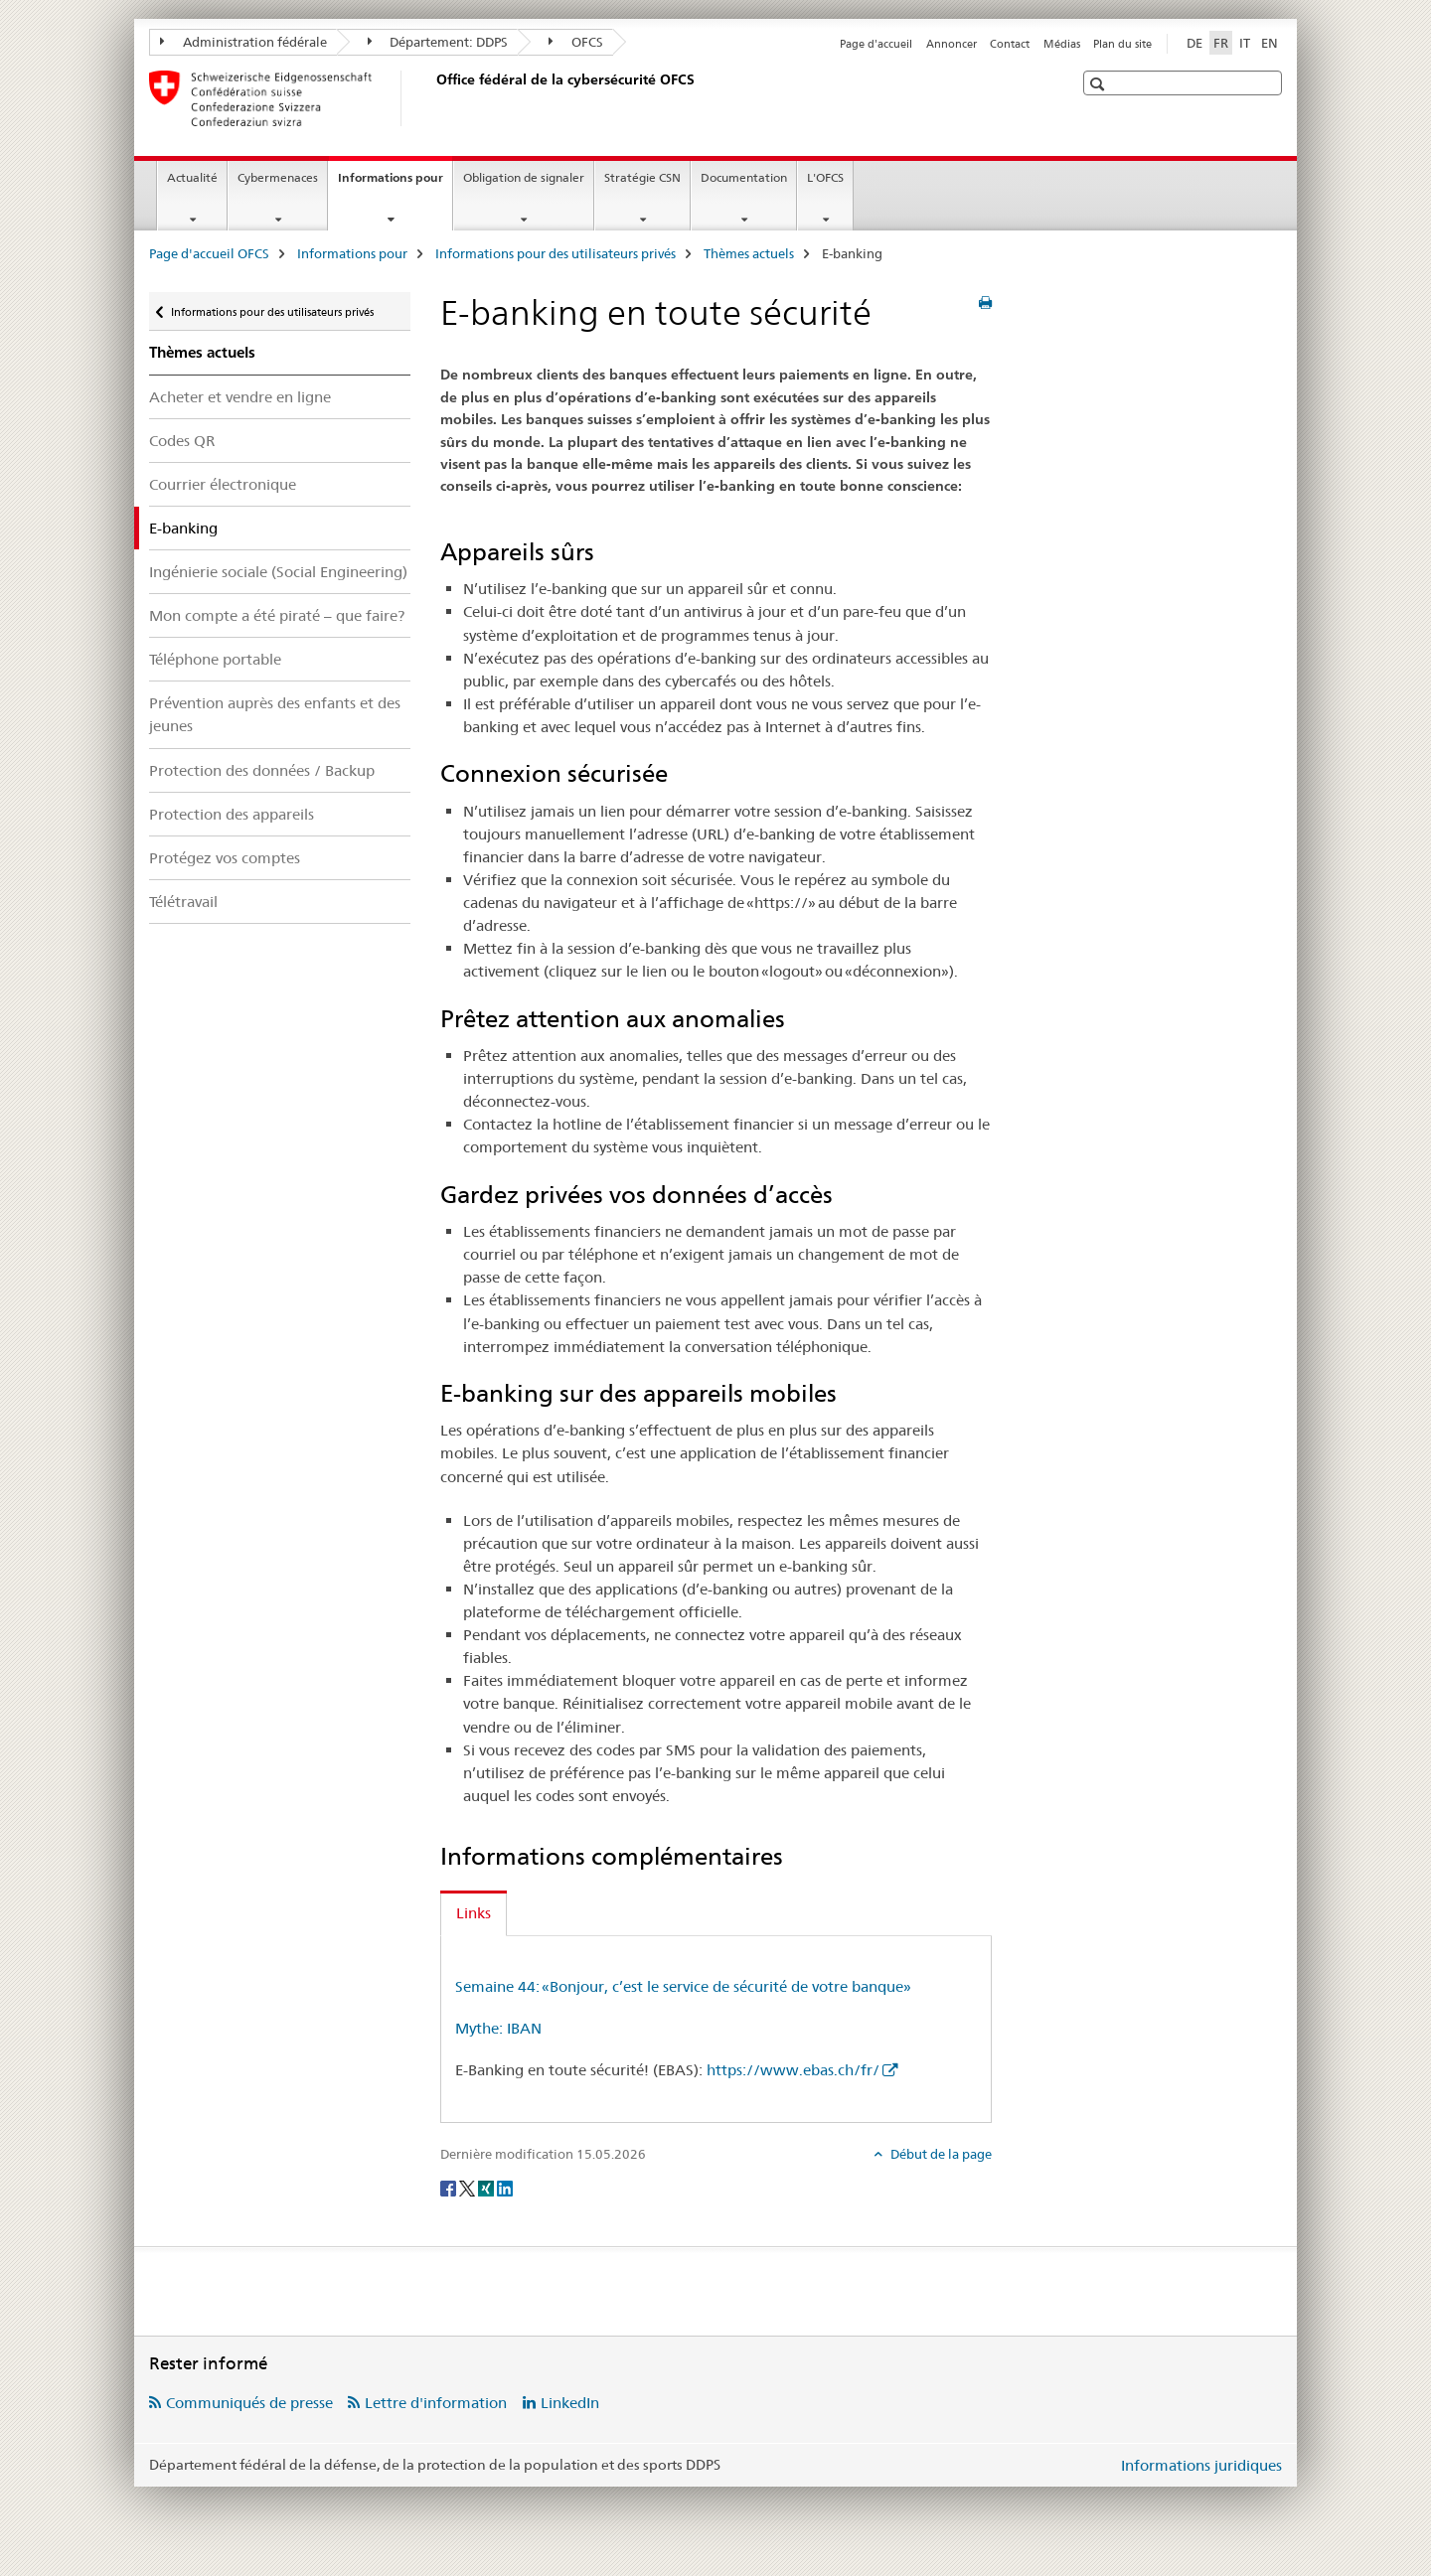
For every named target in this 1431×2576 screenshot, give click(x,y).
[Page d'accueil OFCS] (432, 98)
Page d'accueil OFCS (209, 253)
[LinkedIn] (505, 2187)
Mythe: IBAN (498, 2028)
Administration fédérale (243, 42)
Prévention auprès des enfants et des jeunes (274, 714)
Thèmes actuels (749, 253)
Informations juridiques (1201, 2465)
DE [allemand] (1194, 43)
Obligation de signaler (523, 177)
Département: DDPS (438, 42)
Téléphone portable (215, 659)
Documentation (744, 177)
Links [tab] (473, 1912)
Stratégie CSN (642, 177)
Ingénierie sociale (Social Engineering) (278, 571)
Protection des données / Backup (262, 770)
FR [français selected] (1220, 43)
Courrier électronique (222, 484)
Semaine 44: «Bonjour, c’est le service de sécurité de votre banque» (683, 1986)
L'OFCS (825, 177)
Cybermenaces (278, 177)
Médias (1061, 44)
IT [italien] (1244, 43)
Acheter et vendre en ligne (240, 396)
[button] (1099, 84)
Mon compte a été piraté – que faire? (276, 615)
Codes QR (182, 440)
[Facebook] (449, 2187)
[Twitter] (468, 2187)
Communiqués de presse (249, 2402)
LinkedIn (570, 2402)
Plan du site (1122, 44)
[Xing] (487, 2187)
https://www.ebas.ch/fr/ (793, 2069)
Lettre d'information (436, 2402)
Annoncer (951, 44)
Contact (1010, 44)
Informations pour (395, 184)
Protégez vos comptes (224, 857)
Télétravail (183, 901)
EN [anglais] (1269, 43)
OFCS (576, 42)
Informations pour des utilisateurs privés (555, 253)
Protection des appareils (231, 814)
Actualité (192, 177)
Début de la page (939, 2154)
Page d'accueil (876, 44)
